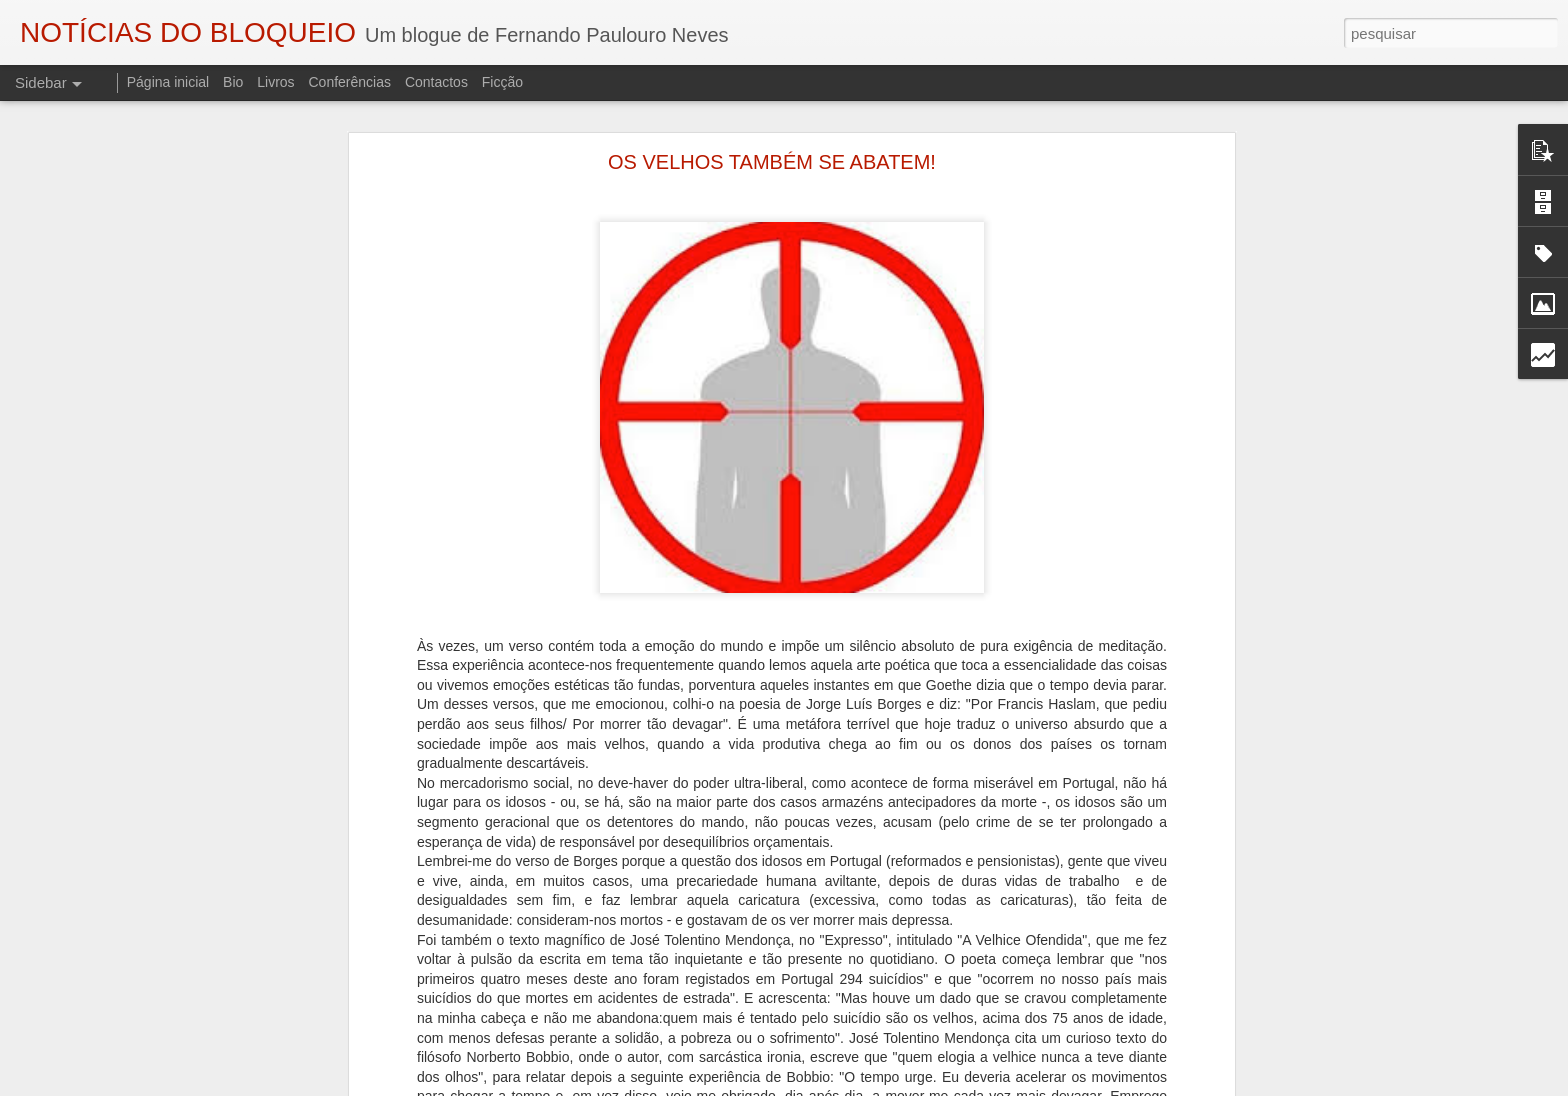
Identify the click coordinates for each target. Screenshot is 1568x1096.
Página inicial (168, 82)
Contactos (436, 82)
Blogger (943, 1085)
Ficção (502, 82)
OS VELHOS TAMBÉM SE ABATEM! (772, 141)
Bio (233, 82)
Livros (275, 82)
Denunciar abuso (1010, 1085)
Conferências (349, 82)
